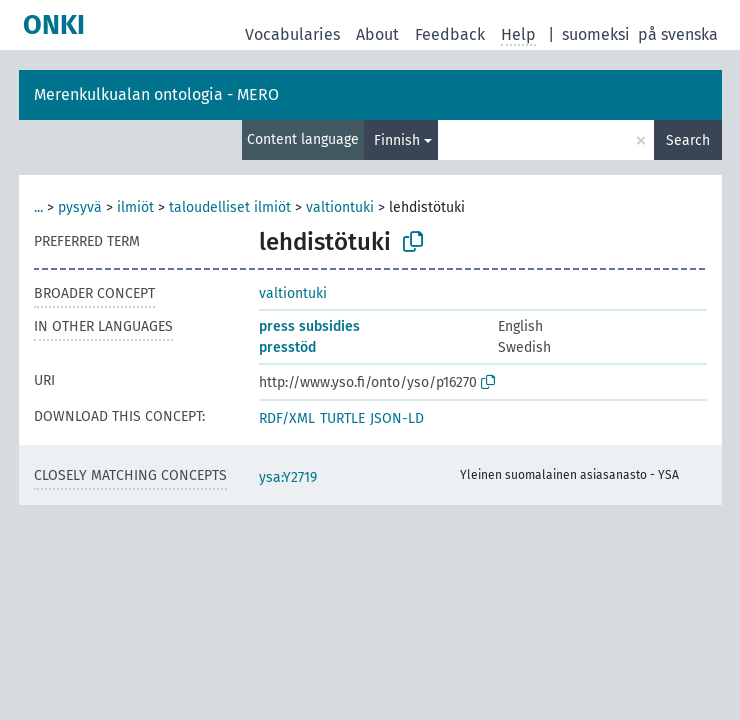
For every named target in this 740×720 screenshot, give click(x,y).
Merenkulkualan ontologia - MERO (156, 94)
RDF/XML (287, 418)
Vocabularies (292, 34)
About (377, 34)
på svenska (678, 34)
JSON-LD (397, 418)
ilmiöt (135, 207)
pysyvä (80, 207)
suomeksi (596, 34)
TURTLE (342, 418)
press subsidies (309, 326)
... (38, 207)
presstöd (287, 347)
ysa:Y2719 (288, 477)
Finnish (397, 140)
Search (688, 140)
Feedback (450, 34)
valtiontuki (340, 207)
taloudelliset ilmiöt (230, 207)
